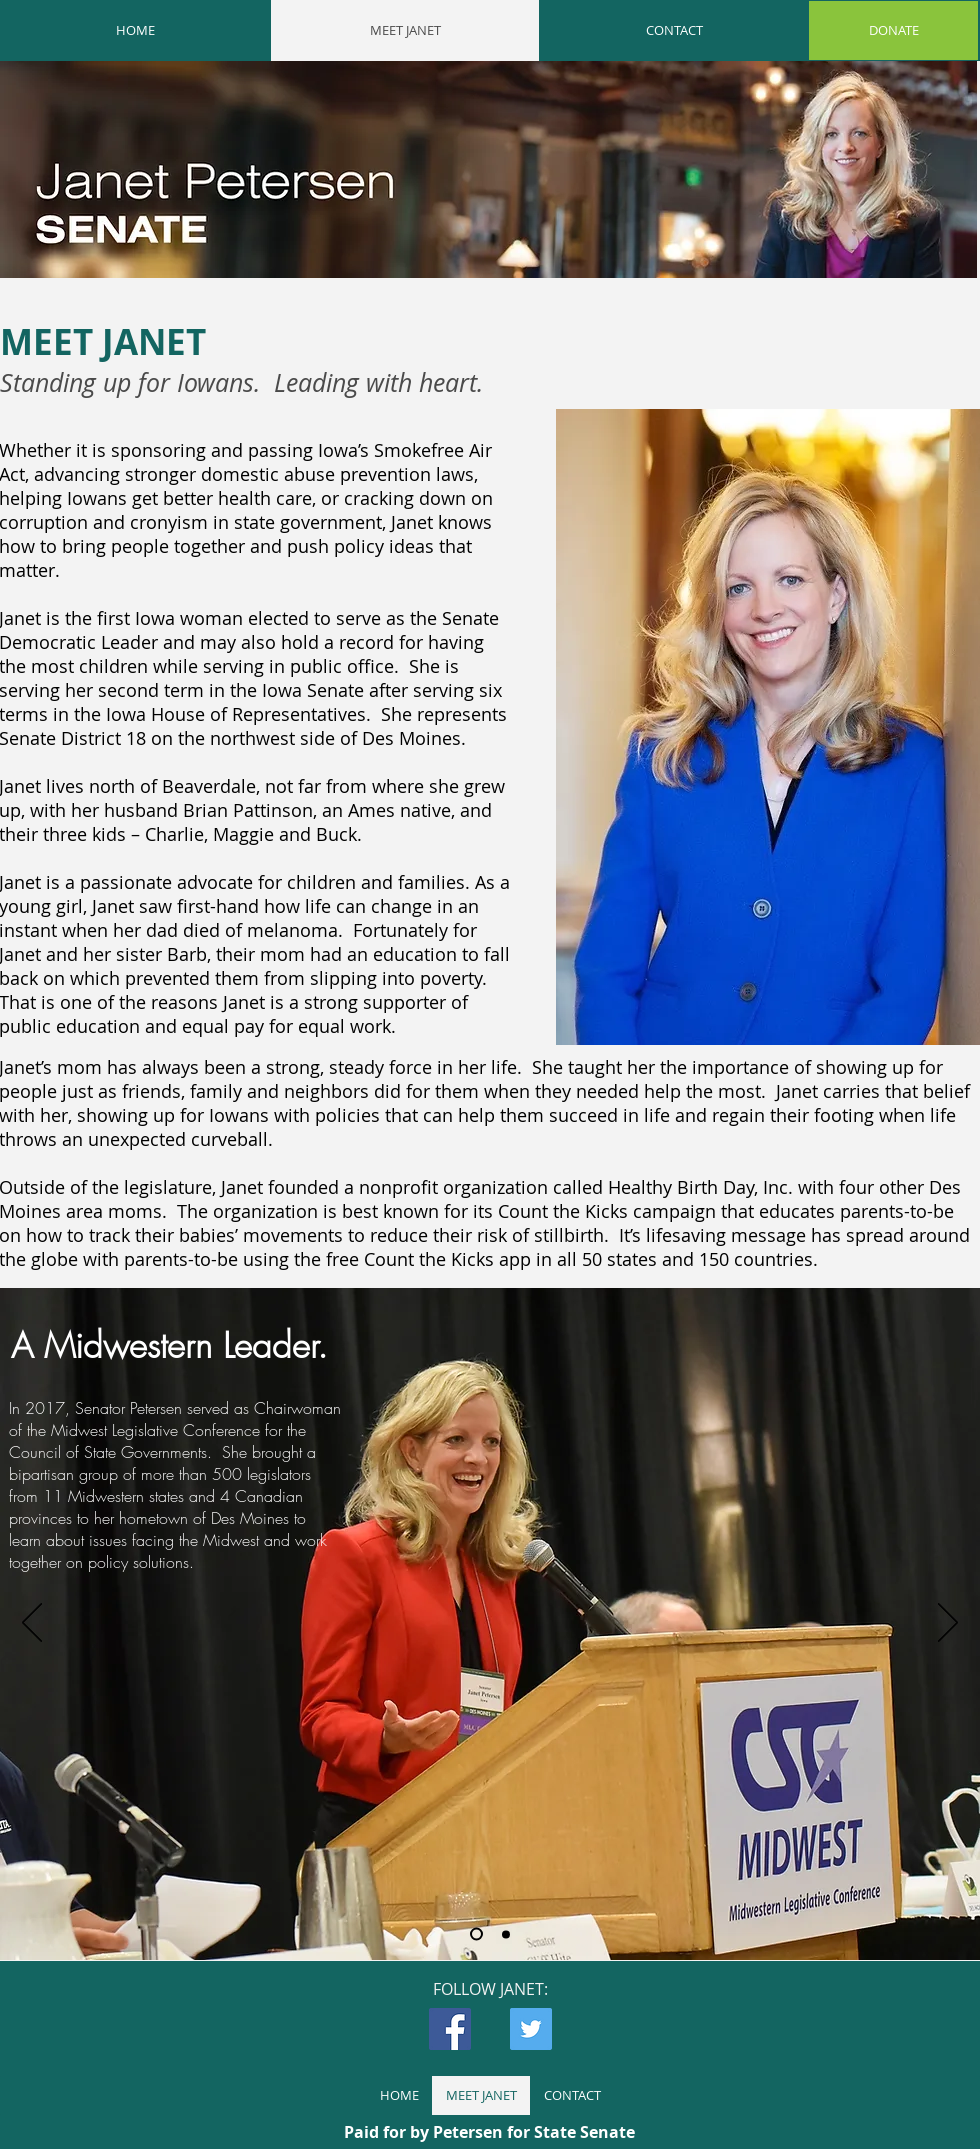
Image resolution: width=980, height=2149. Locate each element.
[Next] (948, 1624)
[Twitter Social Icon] (531, 2029)
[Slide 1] (476, 1934)
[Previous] (32, 1624)
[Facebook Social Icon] (450, 2029)
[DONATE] (893, 30)
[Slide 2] (506, 1934)
